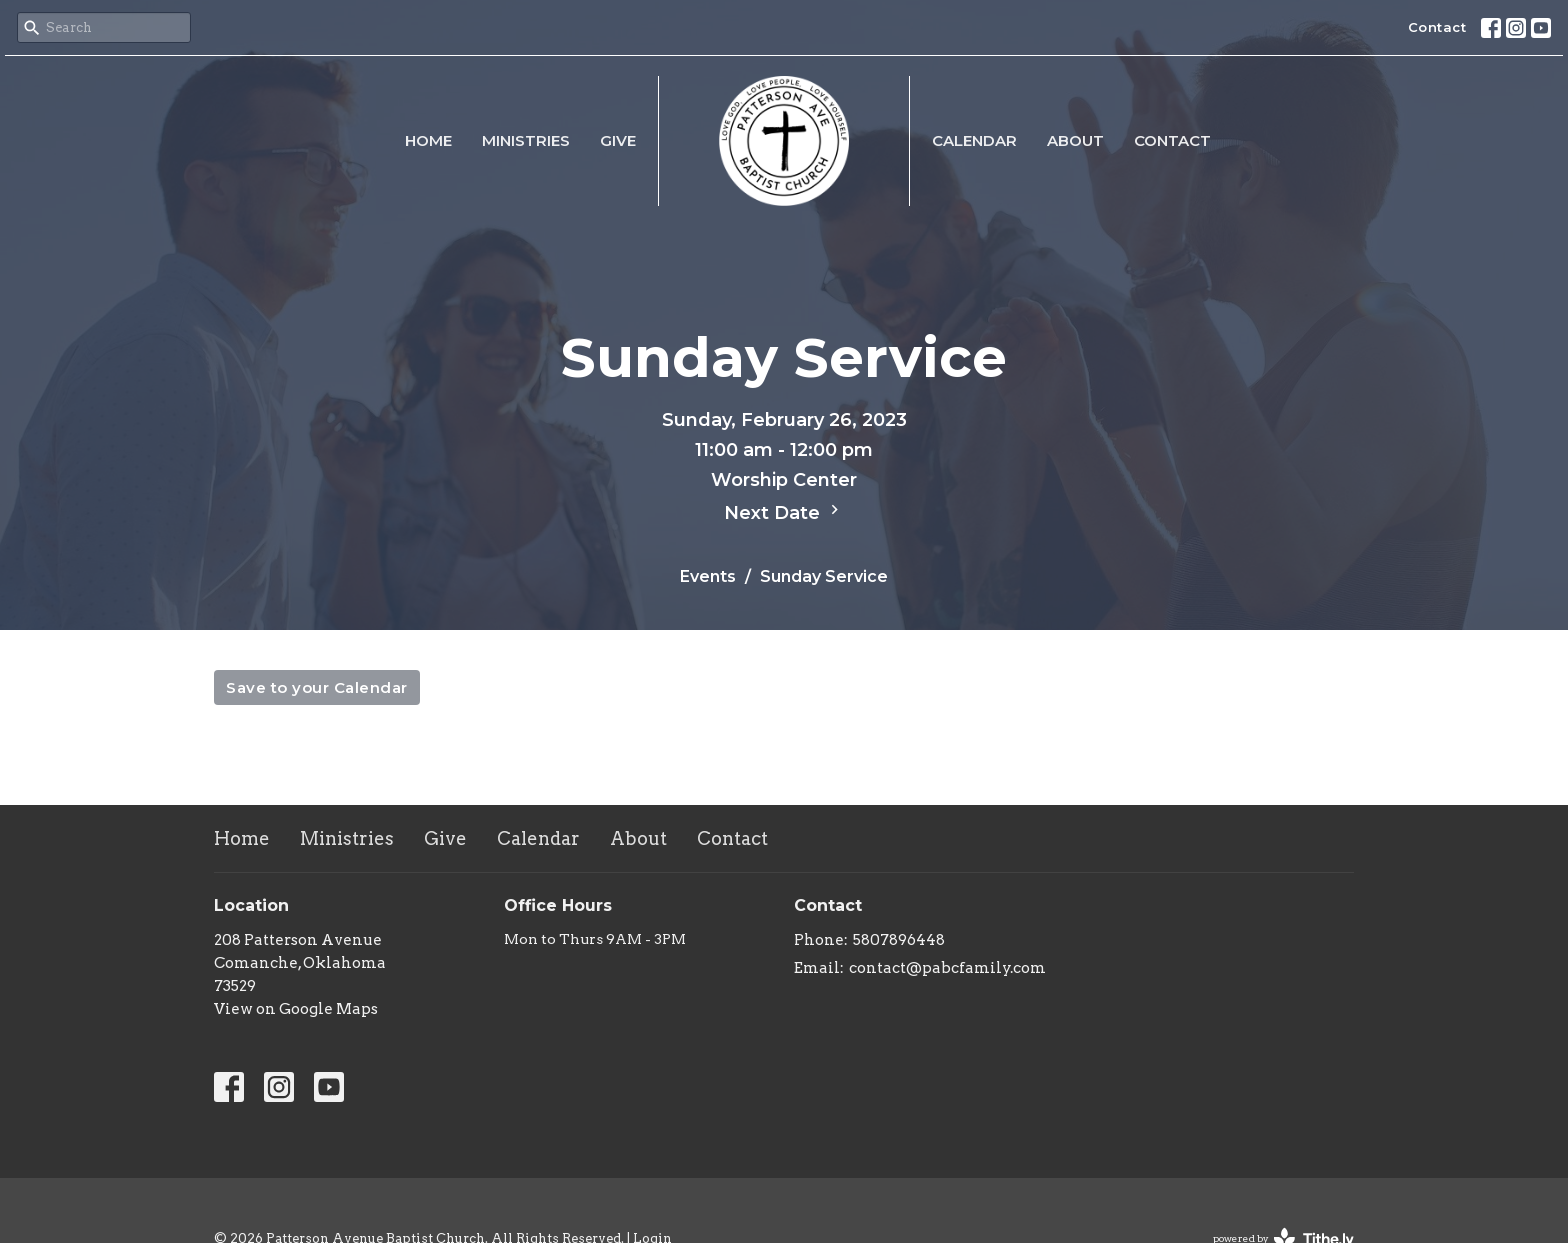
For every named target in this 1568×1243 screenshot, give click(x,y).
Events (708, 576)
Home (428, 140)
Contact (1437, 27)
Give (618, 140)
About (1075, 140)
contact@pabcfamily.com (947, 968)
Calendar (974, 140)
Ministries (526, 140)
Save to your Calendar (317, 687)
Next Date (784, 512)
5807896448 (899, 940)
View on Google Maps (296, 1009)
